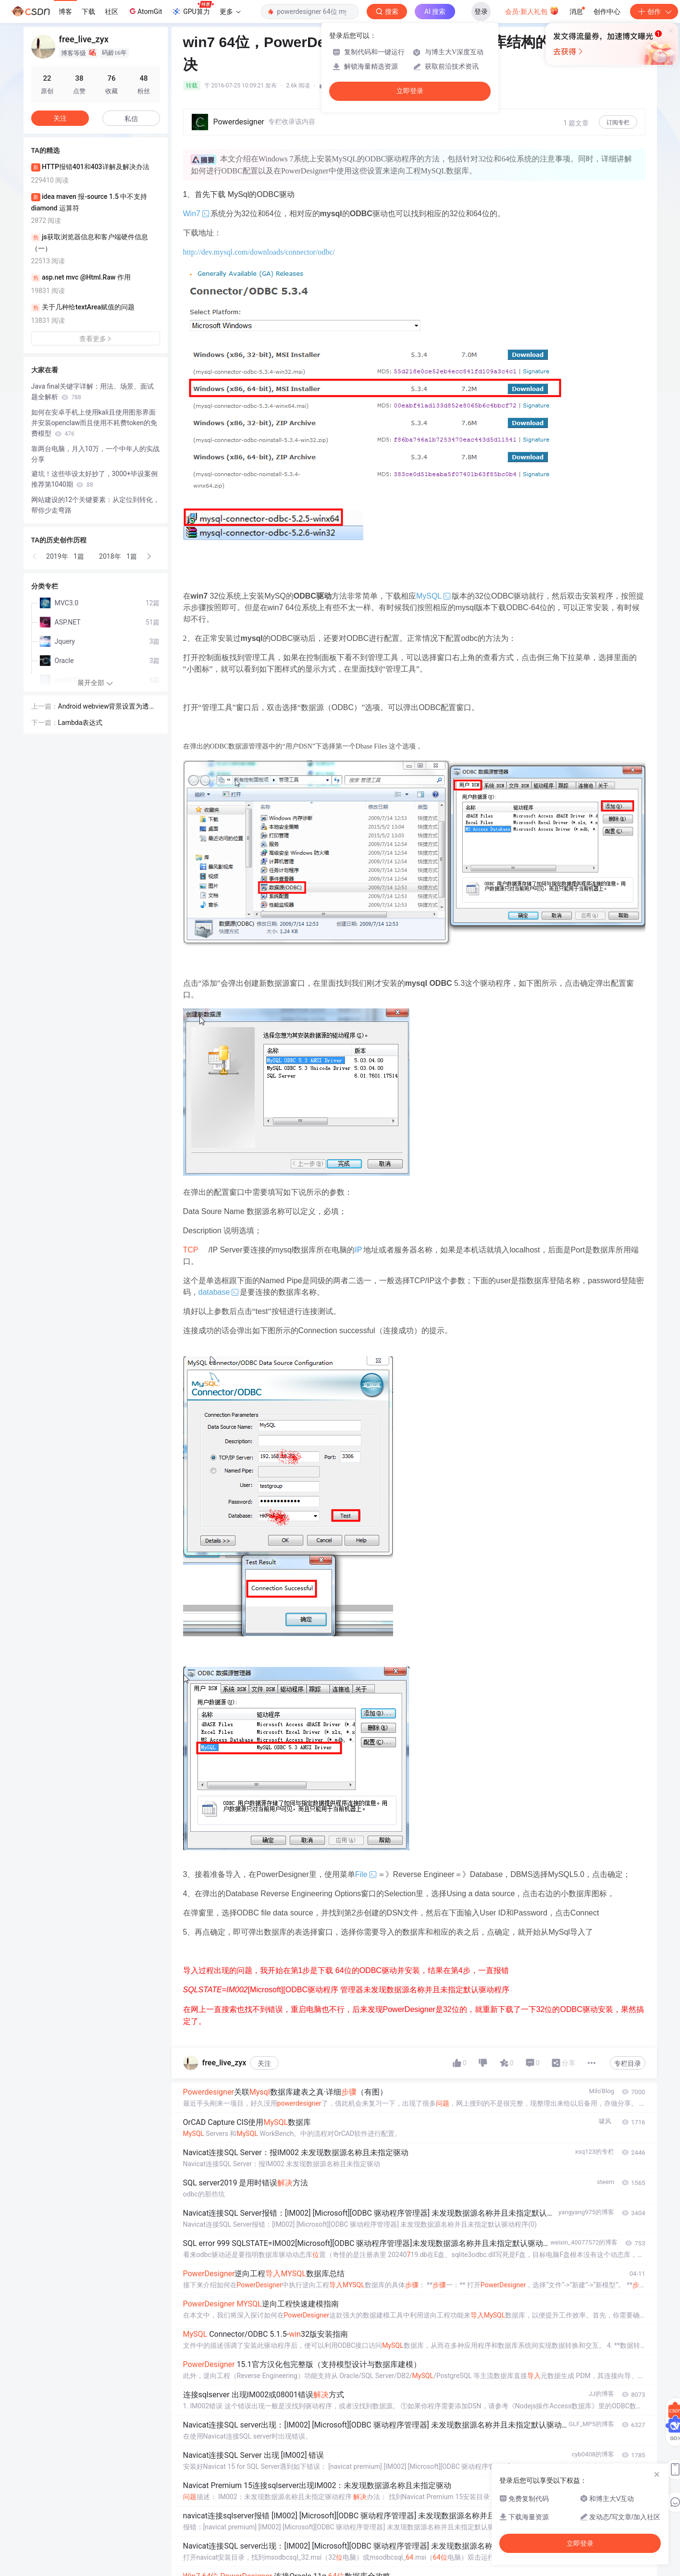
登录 (481, 11)
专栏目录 (627, 2063)
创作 (654, 11)
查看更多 (95, 339)
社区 (111, 11)
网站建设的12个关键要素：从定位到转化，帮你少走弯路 (95, 505)
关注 (264, 2063)
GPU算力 (192, 8)
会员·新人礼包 (531, 10)
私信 (131, 119)
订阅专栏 (618, 122)
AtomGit (145, 11)
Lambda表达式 (80, 722)
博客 (65, 11)
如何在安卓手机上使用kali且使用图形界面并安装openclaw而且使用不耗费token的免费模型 (94, 422)
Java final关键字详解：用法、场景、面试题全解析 (92, 391)
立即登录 (409, 91)
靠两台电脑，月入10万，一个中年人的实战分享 (95, 454)
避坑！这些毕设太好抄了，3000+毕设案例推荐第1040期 (94, 479)
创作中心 (606, 11)
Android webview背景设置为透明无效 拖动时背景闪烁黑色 (107, 706)
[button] (35, 556)
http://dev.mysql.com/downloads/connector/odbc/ (259, 252)
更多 (230, 11)
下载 (88, 11)
